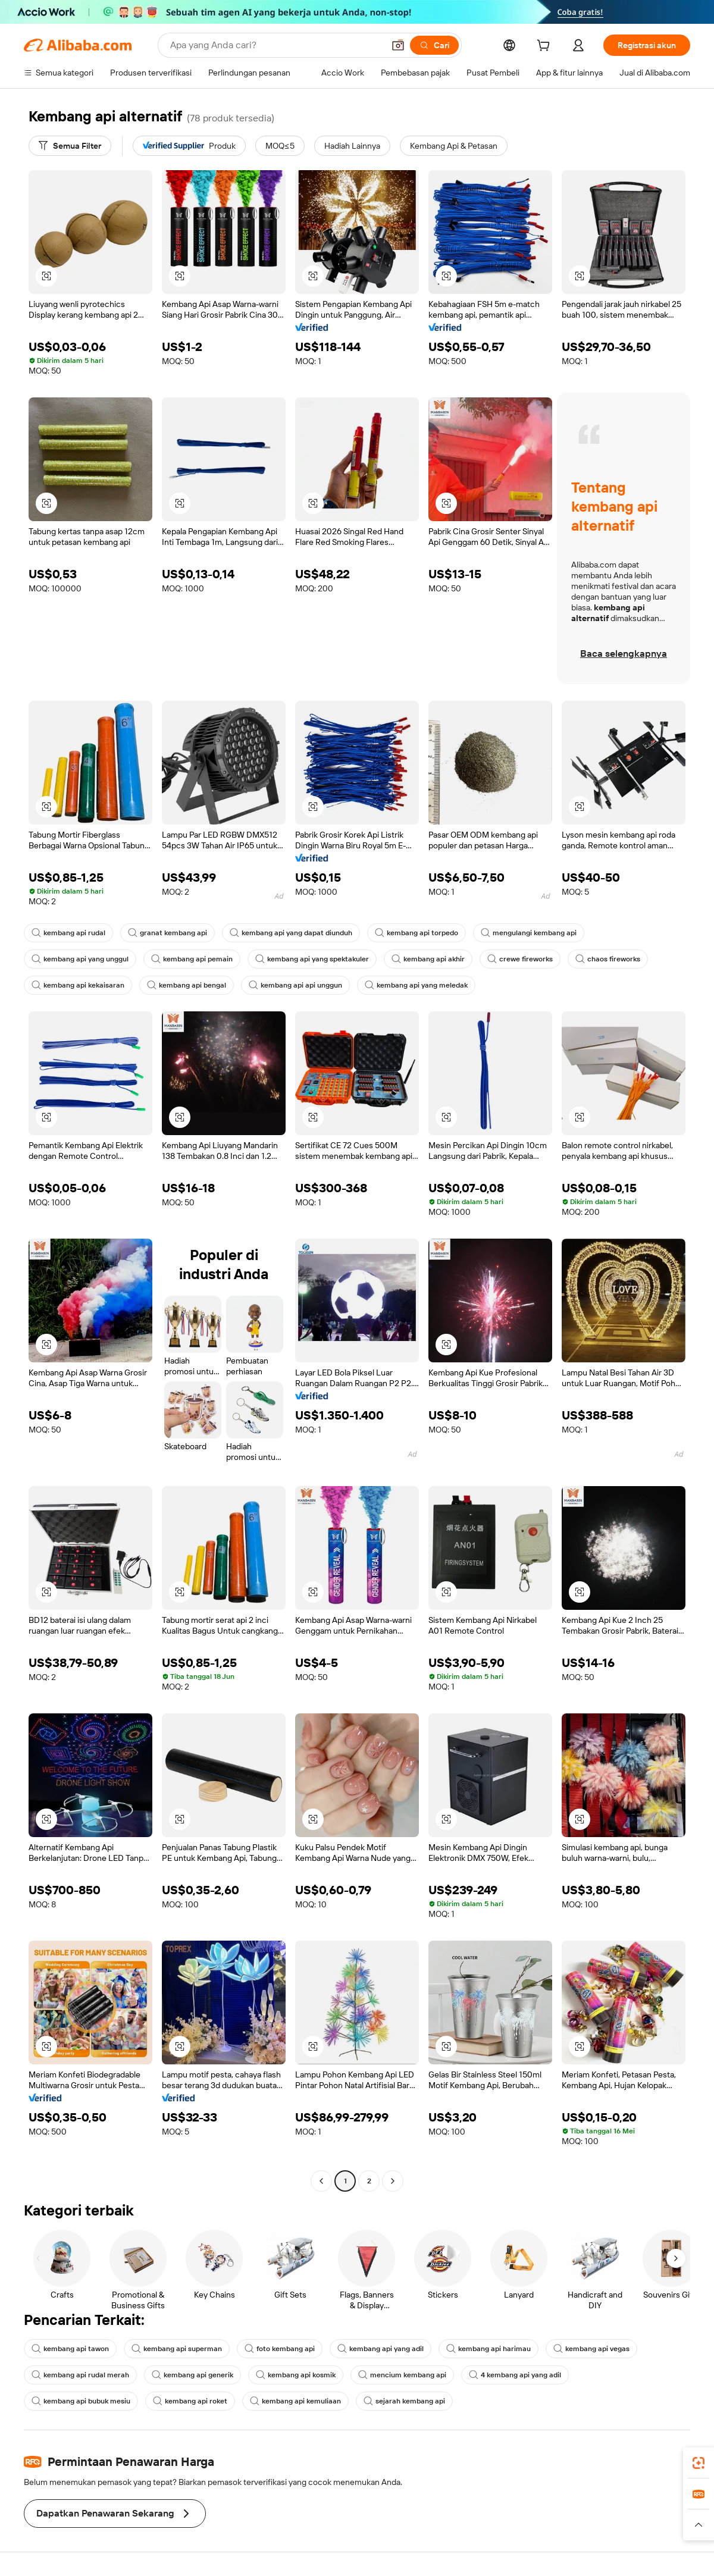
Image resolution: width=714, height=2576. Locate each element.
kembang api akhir (428, 959)
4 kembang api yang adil (515, 2375)
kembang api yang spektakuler (312, 959)
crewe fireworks (520, 959)
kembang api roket (190, 2401)
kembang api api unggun (295, 985)
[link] (698, 2462)
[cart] (546, 47)
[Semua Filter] (70, 146)
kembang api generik (192, 2375)
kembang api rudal (68, 933)
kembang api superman (176, 2349)
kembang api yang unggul (80, 959)
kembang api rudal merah (80, 2375)
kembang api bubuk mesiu (81, 2401)
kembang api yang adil (380, 2349)
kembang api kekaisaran (78, 985)
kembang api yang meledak (416, 985)
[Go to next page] (392, 2181)
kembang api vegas (591, 2349)
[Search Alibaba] (275, 45)
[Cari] (434, 45)
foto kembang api (280, 2349)
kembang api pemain (192, 959)
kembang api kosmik (296, 2375)
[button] (398, 45)
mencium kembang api (402, 2375)
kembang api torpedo (416, 933)
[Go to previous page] (321, 2181)
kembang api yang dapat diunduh (291, 933)
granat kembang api (167, 933)
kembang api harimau (488, 2349)
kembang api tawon (70, 2349)
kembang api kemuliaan (295, 2401)
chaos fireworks (607, 959)
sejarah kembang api (404, 2401)
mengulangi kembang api (529, 933)
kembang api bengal (186, 985)
